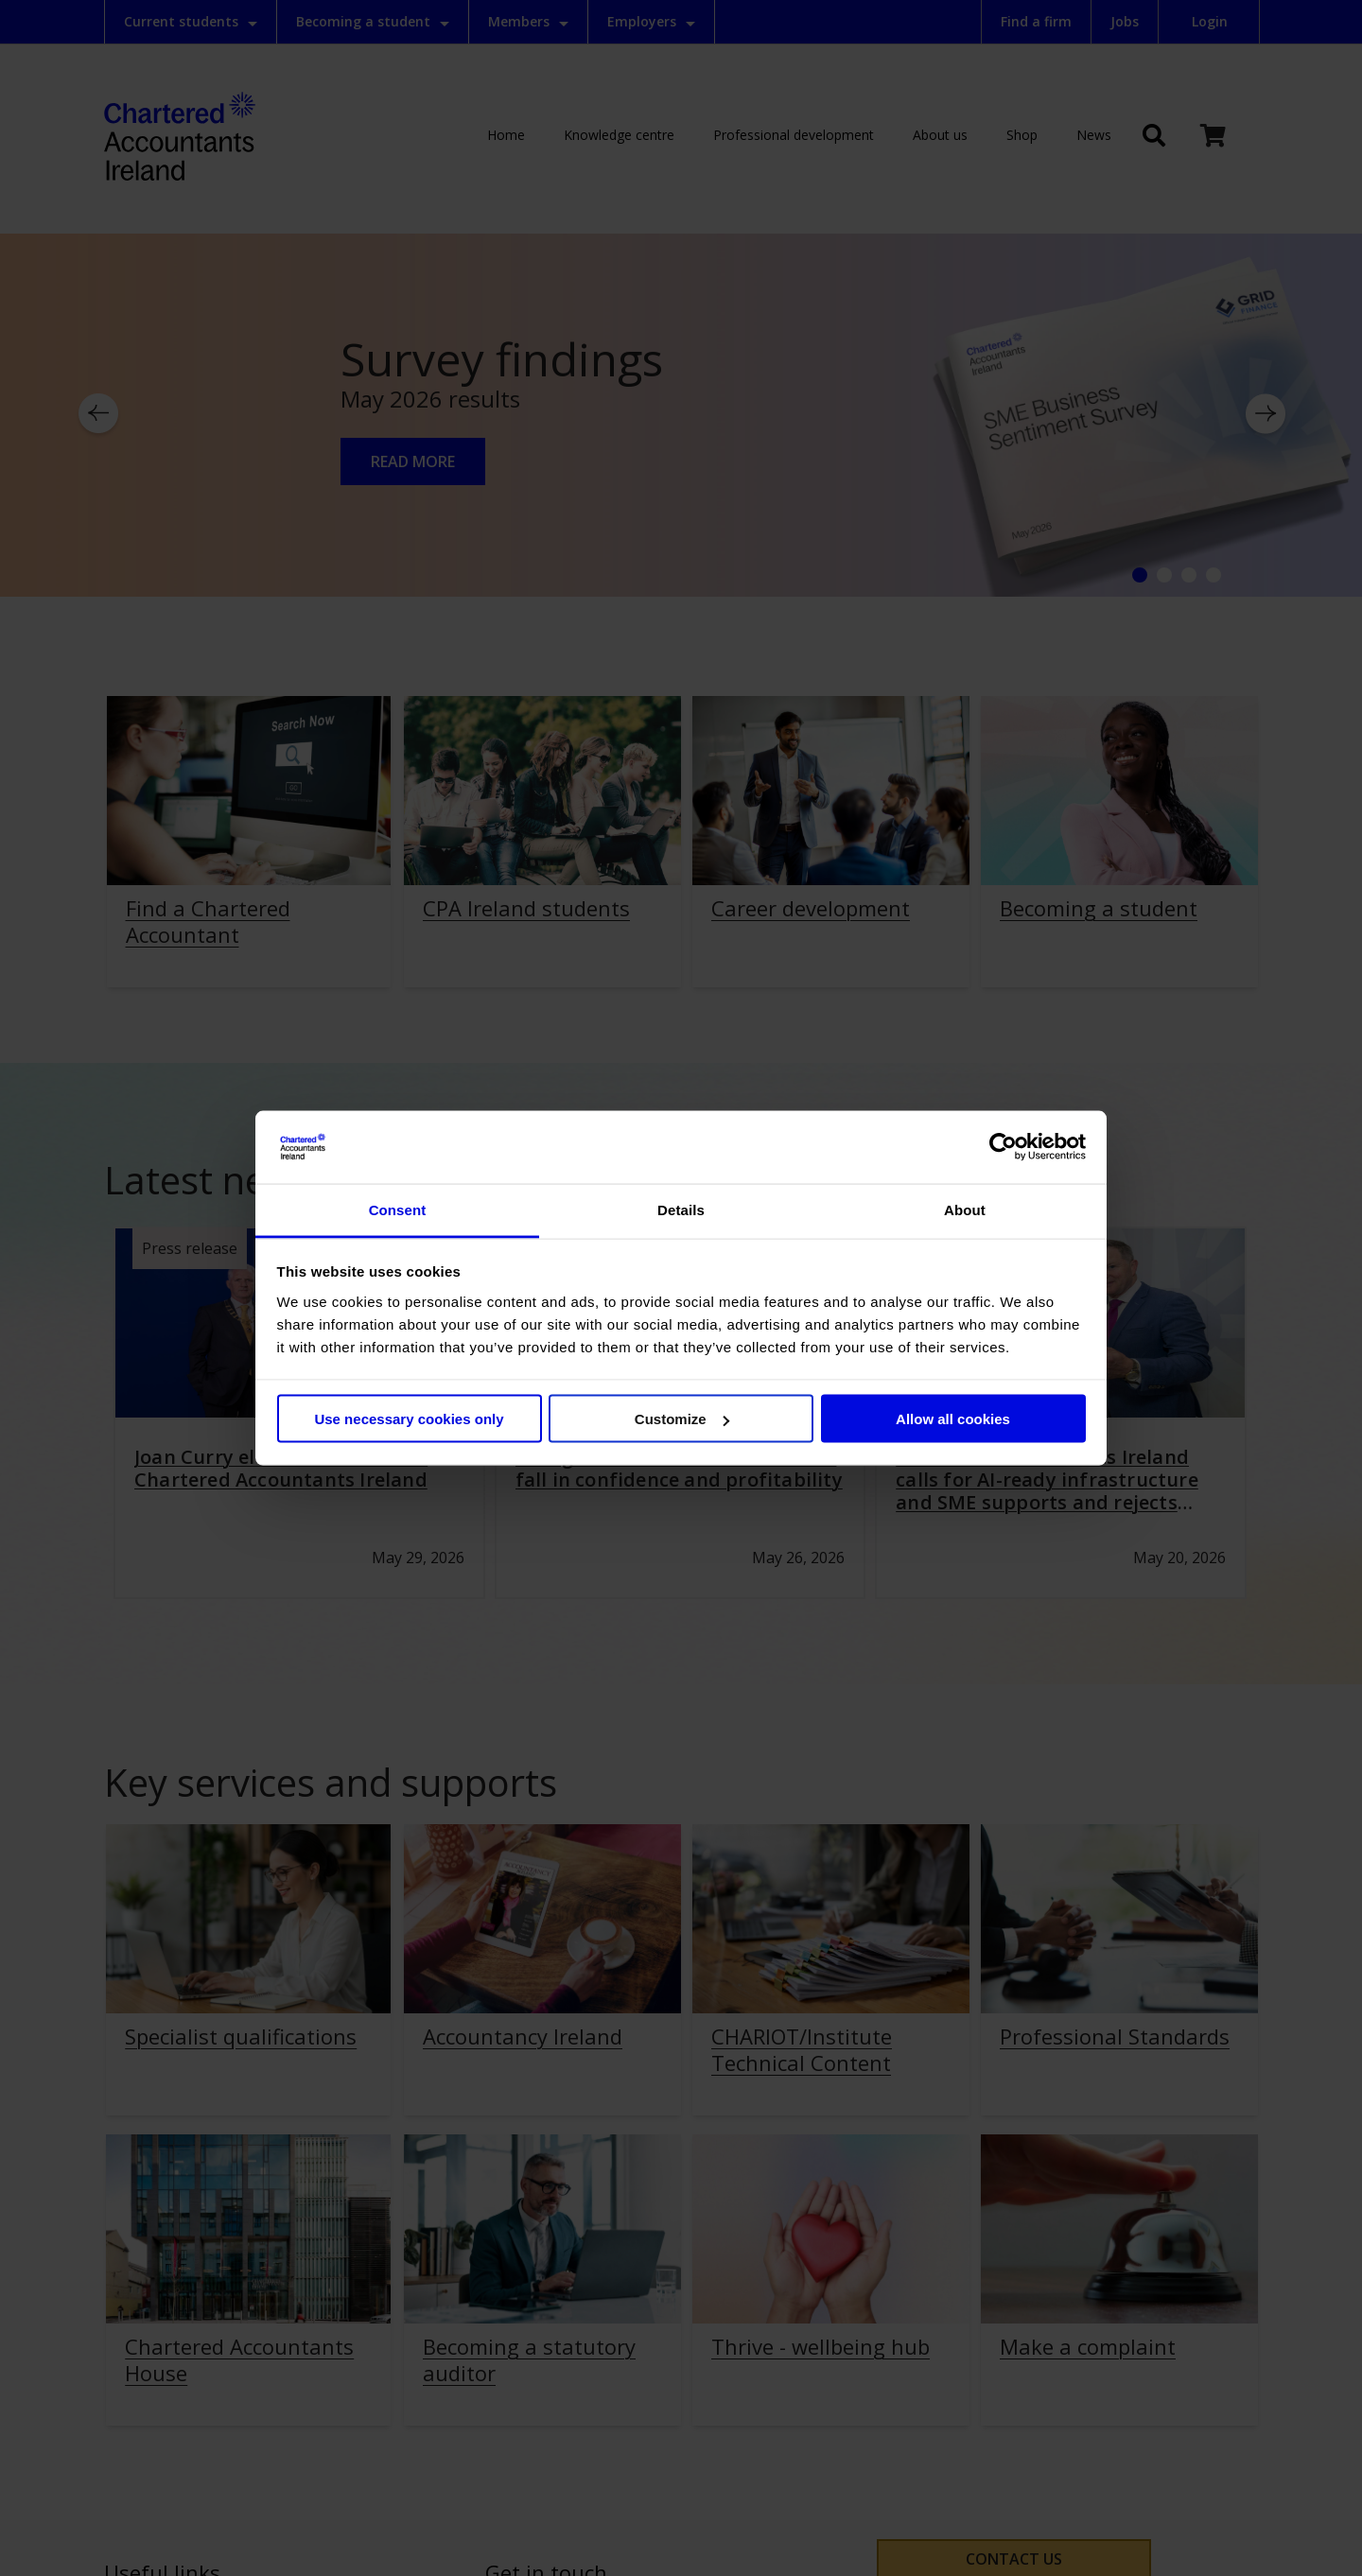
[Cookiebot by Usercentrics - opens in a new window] (1003, 1147)
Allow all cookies (953, 1419)
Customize (682, 1419)
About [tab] (965, 1209)
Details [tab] (681, 1209)
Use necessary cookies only (408, 1419)
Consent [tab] (398, 1209)
